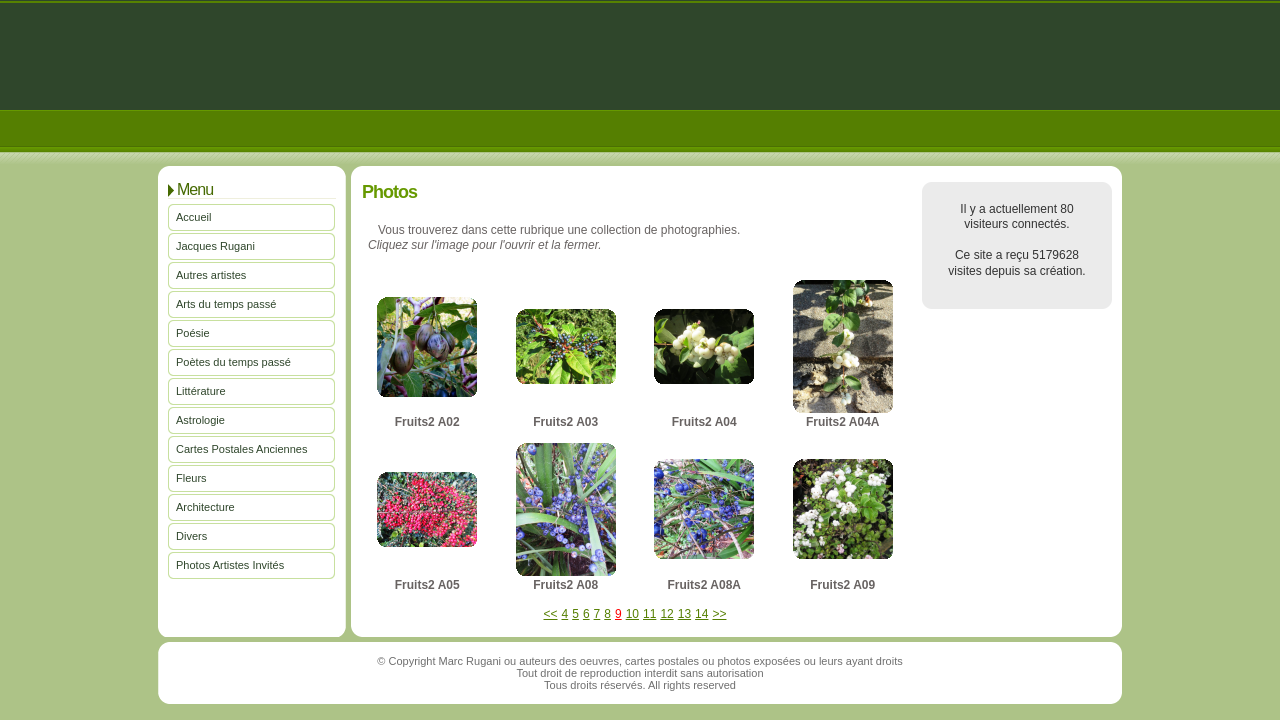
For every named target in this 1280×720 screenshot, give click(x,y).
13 (684, 614)
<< (551, 614)
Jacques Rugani (215, 246)
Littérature (201, 391)
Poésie (193, 333)
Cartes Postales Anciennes (241, 449)
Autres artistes (211, 275)
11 (649, 614)
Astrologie (200, 420)
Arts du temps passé (226, 304)
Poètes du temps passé (233, 362)
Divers (191, 536)
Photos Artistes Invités (230, 565)
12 (666, 614)
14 (701, 614)
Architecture (205, 507)
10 (632, 614)
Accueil (193, 217)
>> (719, 614)
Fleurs (191, 478)
